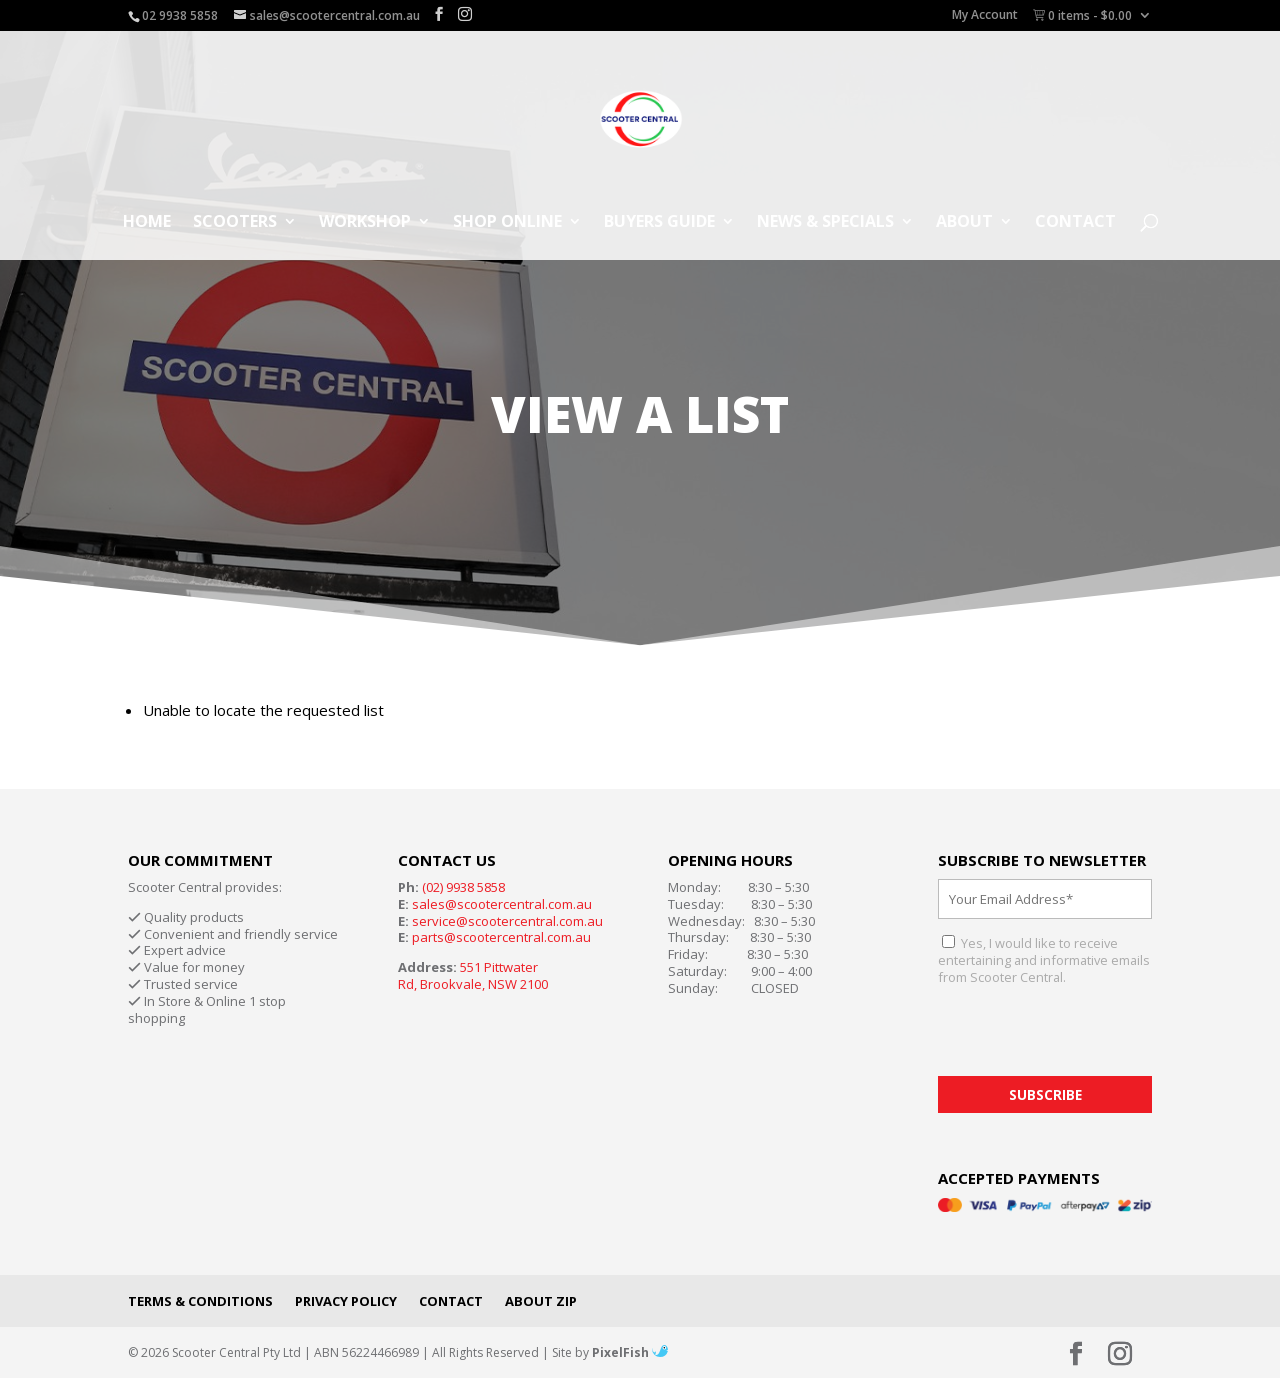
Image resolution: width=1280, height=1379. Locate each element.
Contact (1075, 223)
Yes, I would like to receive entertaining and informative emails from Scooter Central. (1044, 960)
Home (147, 223)
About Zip (541, 1301)
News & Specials (825, 223)
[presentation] (1090, 1037)
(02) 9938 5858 (463, 887)
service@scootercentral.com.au (507, 921)
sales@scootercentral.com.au (502, 904)
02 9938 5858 (180, 15)
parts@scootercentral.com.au (501, 937)
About (964, 223)
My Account (985, 16)
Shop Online (507, 223)
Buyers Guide (659, 223)
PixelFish (630, 1352)
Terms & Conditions (200, 1301)
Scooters (235, 223)
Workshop (365, 223)
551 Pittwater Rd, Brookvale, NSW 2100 (473, 975)
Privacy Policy (346, 1301)
